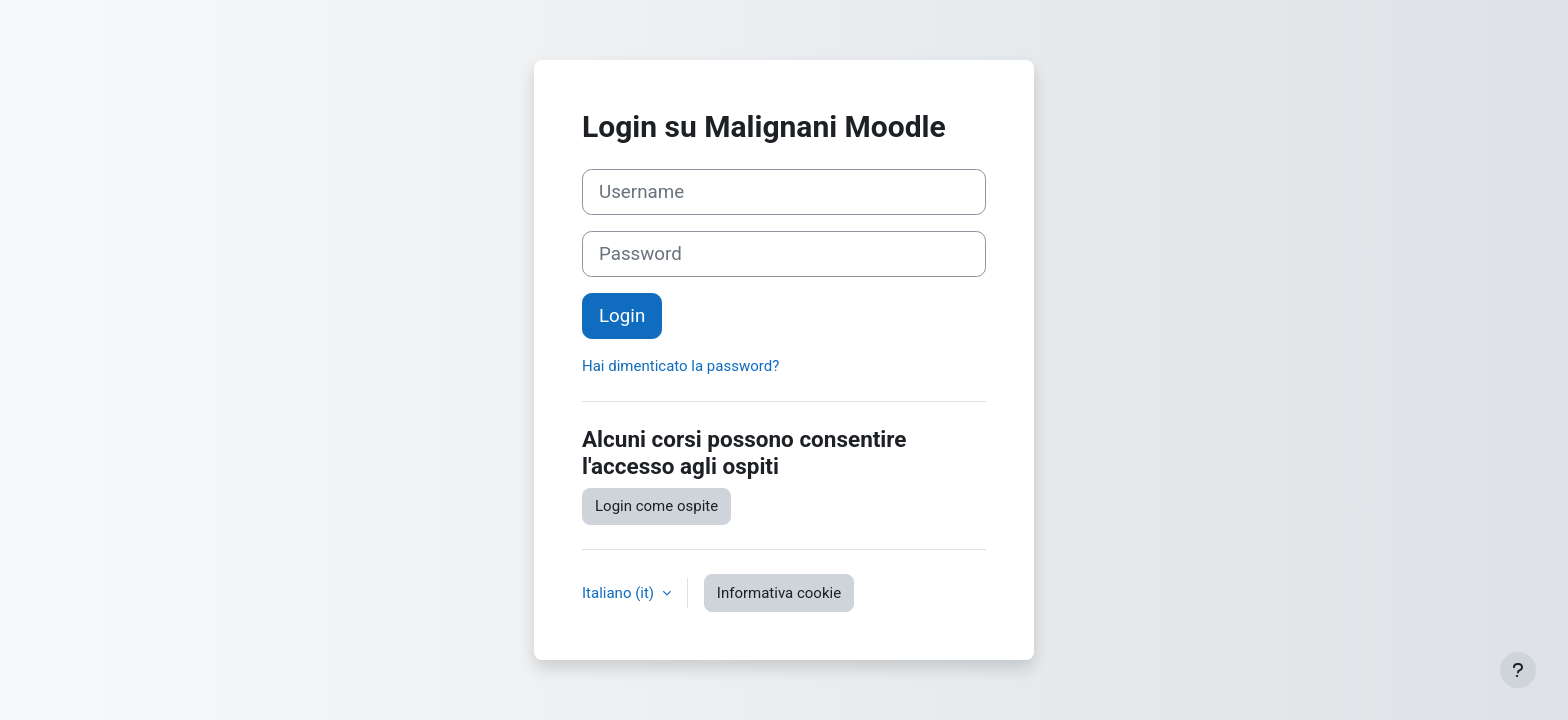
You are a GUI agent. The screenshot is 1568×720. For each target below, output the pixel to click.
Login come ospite (656, 506)
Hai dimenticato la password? (680, 366)
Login (622, 316)
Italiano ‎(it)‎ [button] (620, 593)
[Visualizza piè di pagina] (1518, 670)
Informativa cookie (779, 593)
